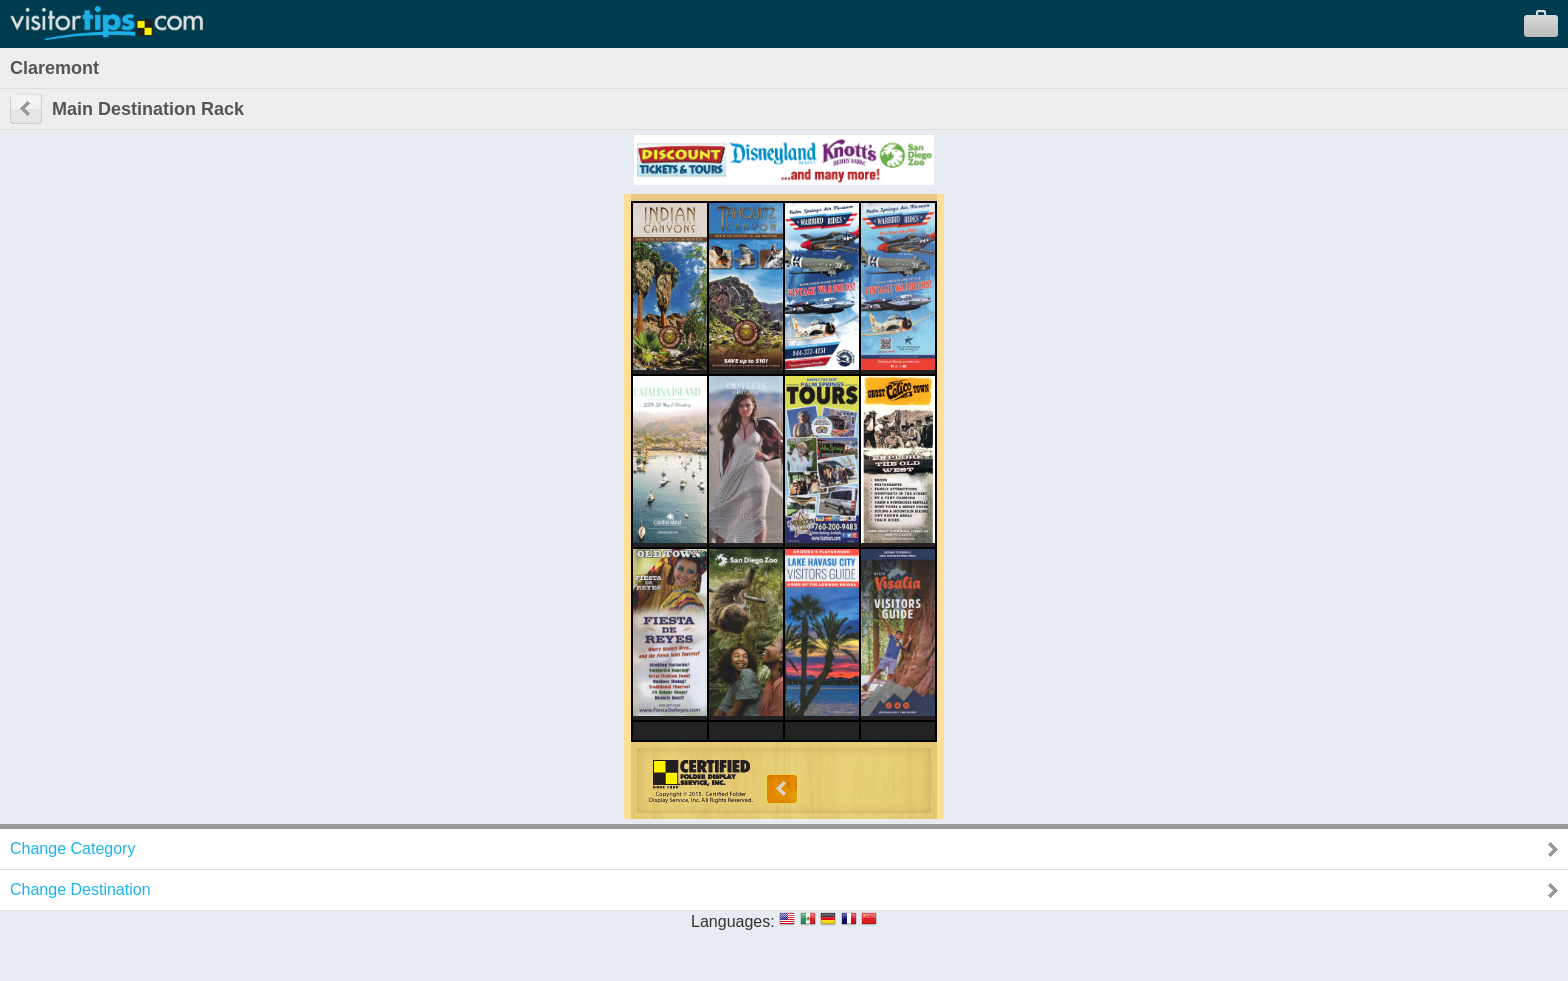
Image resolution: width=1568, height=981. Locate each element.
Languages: (733, 921)
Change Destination (80, 889)
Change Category (72, 848)
